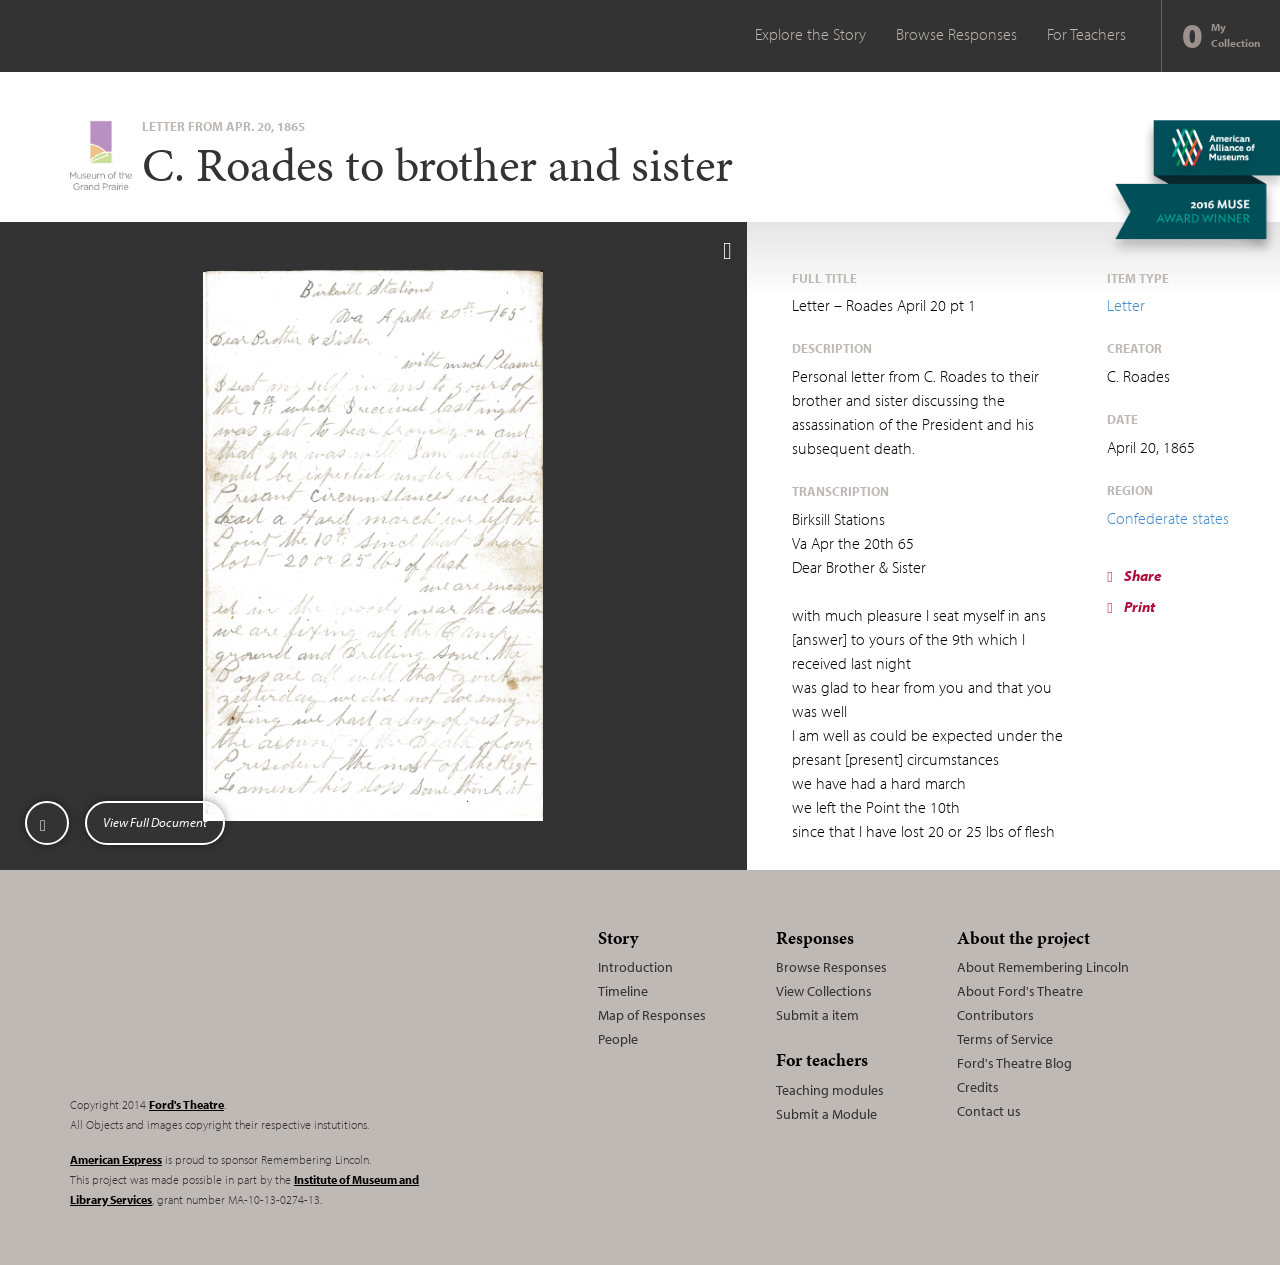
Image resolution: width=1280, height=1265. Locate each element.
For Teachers (1086, 34)
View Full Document (155, 822)
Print (1130, 606)
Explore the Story (810, 34)
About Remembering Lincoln (1043, 967)
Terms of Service (1005, 1039)
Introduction (635, 967)
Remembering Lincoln (195, 1000)
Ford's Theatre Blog (1014, 1063)
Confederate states (1168, 518)
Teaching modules (830, 1090)
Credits (978, 1087)
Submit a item (817, 1015)
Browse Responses (956, 34)
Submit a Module (826, 1114)
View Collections (824, 991)
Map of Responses (652, 1015)
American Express (116, 1159)
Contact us (989, 1111)
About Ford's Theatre (1020, 991)
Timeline (623, 991)
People (618, 1039)
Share (1134, 575)
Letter (1126, 305)
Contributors (995, 1015)
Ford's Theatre (186, 1104)
